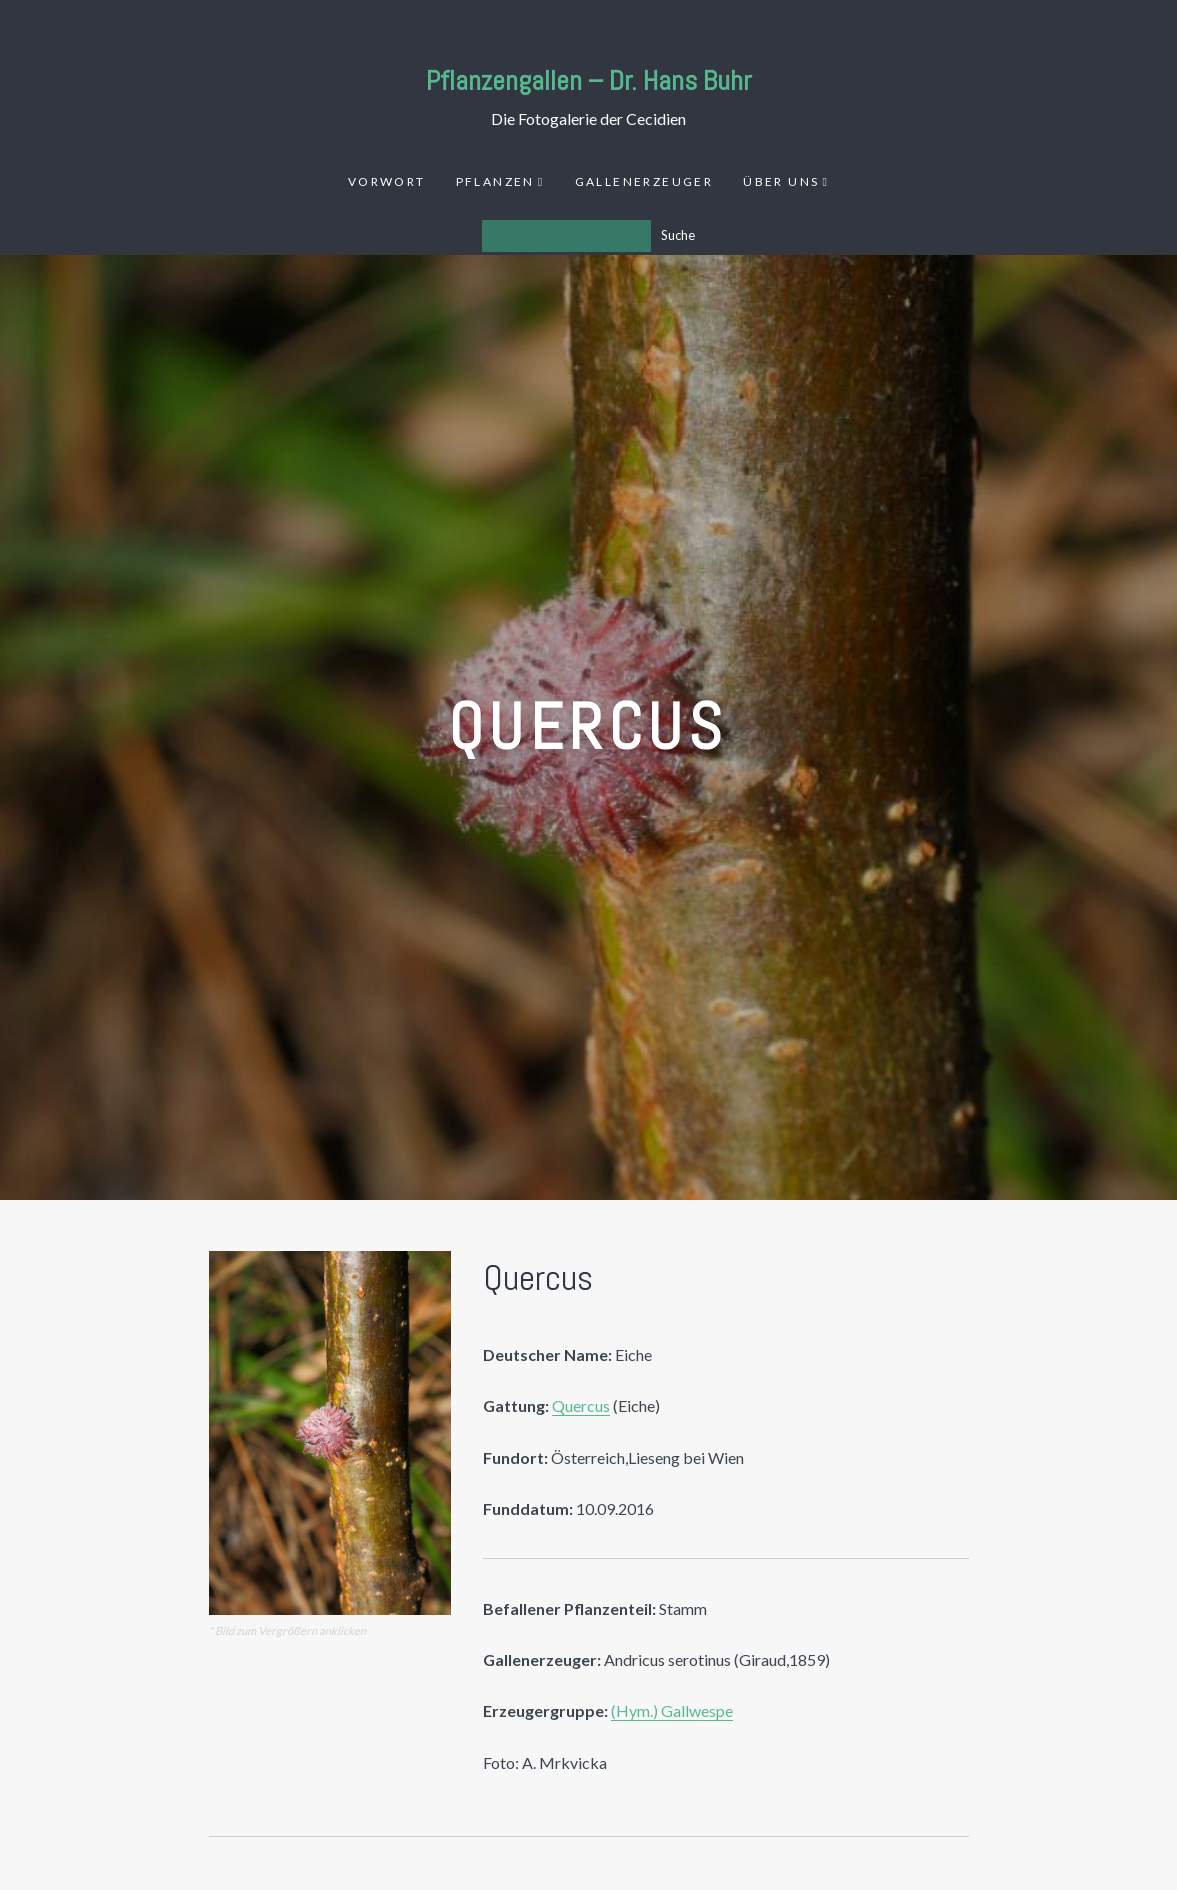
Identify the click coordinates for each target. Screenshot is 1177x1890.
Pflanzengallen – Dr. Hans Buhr (589, 80)
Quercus (581, 1405)
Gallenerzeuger (644, 181)
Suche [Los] (678, 235)
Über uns (781, 181)
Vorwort (387, 181)
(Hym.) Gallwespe (672, 1710)
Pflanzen (495, 181)
